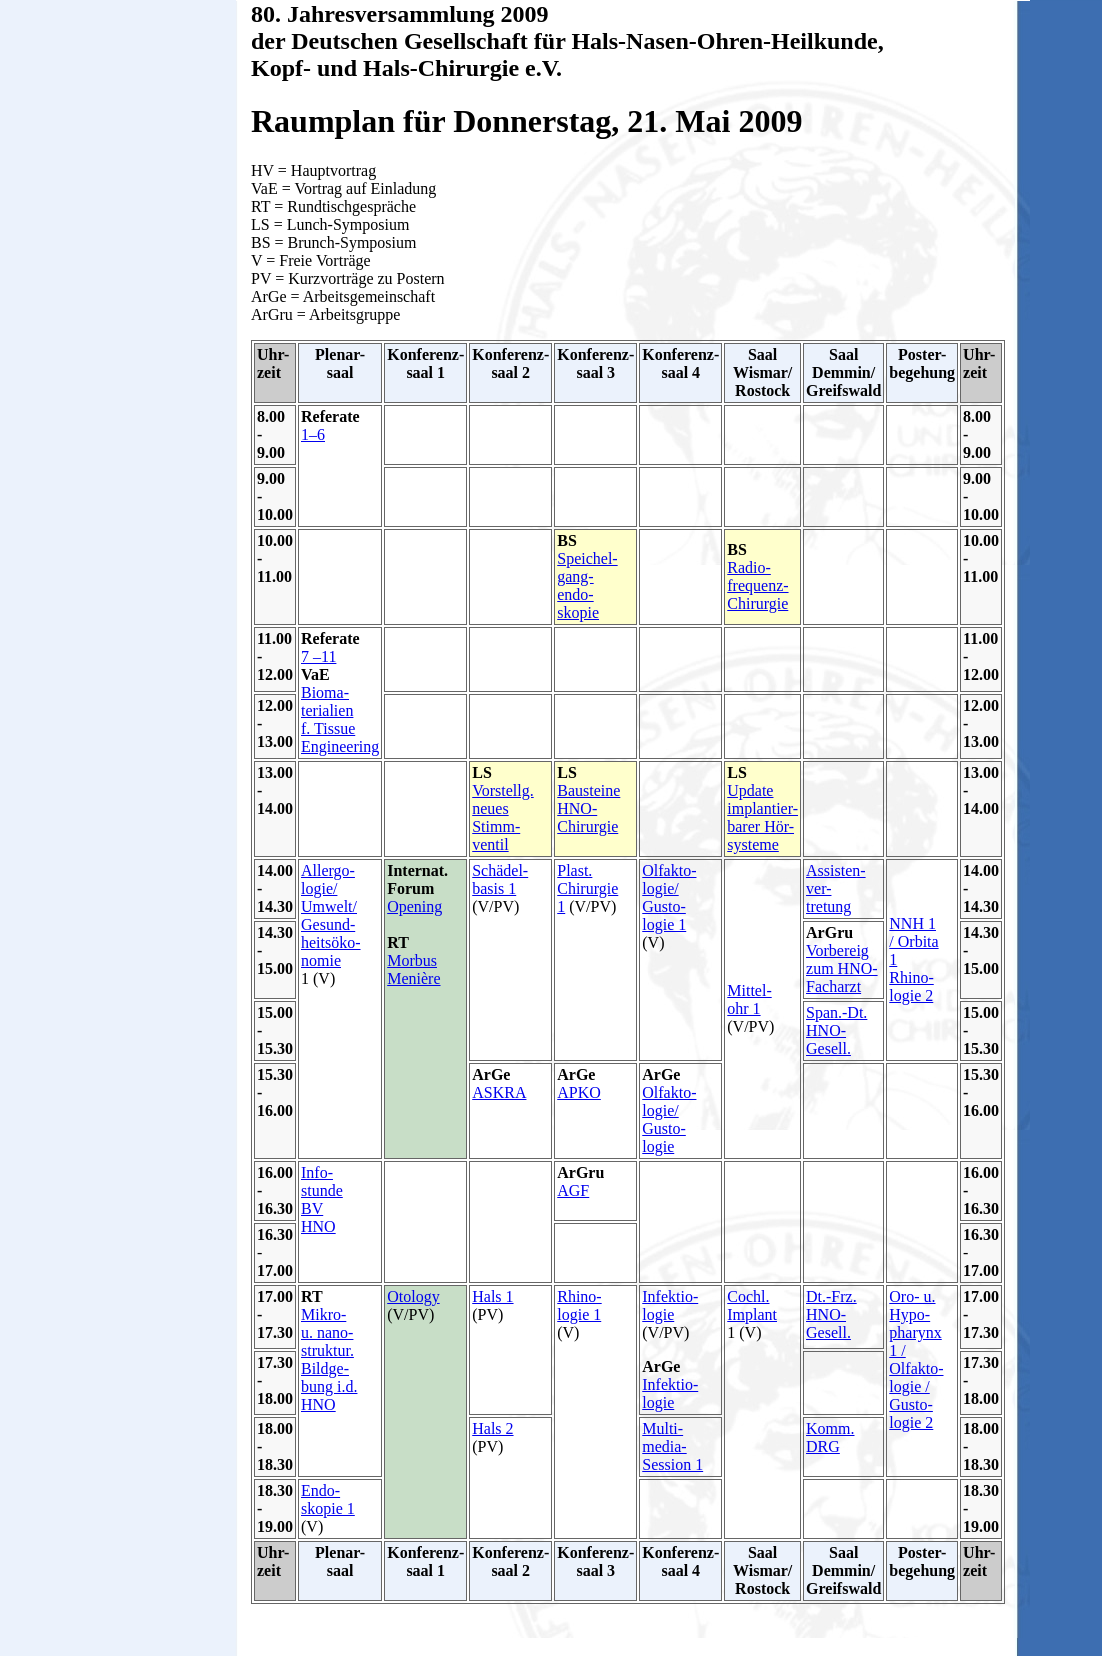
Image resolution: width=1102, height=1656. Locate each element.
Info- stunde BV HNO (322, 1199)
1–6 (313, 434)
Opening (414, 906)
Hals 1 (492, 1296)
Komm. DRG (830, 1437)
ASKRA (499, 1092)
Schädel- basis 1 (500, 879)
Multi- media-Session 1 (672, 1446)
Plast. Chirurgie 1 (587, 888)
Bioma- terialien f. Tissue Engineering (340, 719)
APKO (579, 1092)
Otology (413, 1296)
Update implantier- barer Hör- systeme (762, 817)
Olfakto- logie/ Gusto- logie (669, 1119)
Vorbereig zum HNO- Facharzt (842, 968)
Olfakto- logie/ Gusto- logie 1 (669, 897)
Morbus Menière (413, 969)
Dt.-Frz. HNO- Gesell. (831, 1314)
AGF (573, 1190)
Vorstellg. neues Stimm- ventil (502, 817)
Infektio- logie (670, 1305)
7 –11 (318, 656)
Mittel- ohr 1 (749, 999)
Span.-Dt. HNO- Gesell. (836, 1030)
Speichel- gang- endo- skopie (587, 585)
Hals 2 (492, 1428)
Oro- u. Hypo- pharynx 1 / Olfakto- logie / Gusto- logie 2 (916, 1359)
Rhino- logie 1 (579, 1305)
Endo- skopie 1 (328, 1499)
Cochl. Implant (752, 1305)
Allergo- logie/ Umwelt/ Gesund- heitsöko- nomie (331, 915)
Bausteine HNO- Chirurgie (588, 808)
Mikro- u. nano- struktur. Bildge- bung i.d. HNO (329, 1359)
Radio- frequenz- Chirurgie (757, 585)
